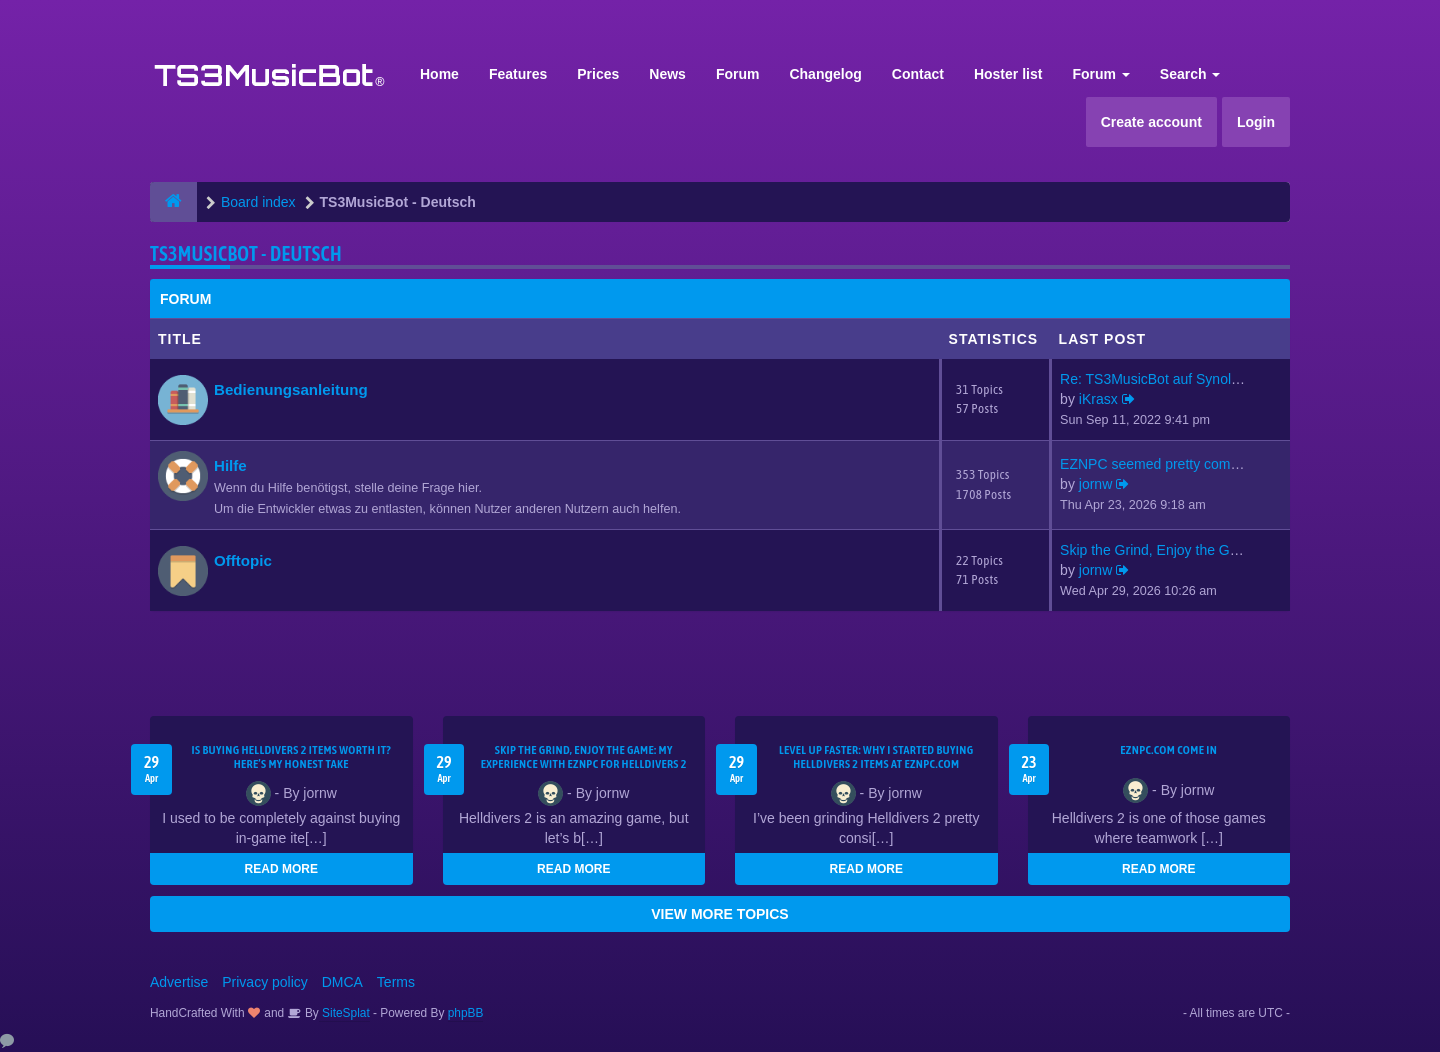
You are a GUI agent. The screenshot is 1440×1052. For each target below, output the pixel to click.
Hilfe (230, 465)
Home (439, 74)
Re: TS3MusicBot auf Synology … (1165, 379)
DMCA (342, 982)
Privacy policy (265, 982)
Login (1256, 122)
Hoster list (1008, 74)
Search (1190, 74)
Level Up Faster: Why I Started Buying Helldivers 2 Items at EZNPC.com (876, 757)
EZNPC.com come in (1168, 750)
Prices (598, 74)
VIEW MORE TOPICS (719, 914)
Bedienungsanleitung (291, 389)
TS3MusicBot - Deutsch (246, 253)
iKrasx (1098, 399)
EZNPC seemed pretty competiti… (1167, 464)
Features (518, 74)
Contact (918, 74)
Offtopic (243, 560)
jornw (1095, 484)
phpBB (466, 1013)
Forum (738, 74)
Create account (1151, 122)
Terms (396, 982)
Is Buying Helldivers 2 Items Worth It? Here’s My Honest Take (291, 757)
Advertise (179, 982)
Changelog (825, 74)
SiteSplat (344, 1013)
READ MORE (281, 869)
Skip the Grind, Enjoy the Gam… (1161, 550)
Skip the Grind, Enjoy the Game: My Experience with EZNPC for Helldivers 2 (584, 757)
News (667, 74)
